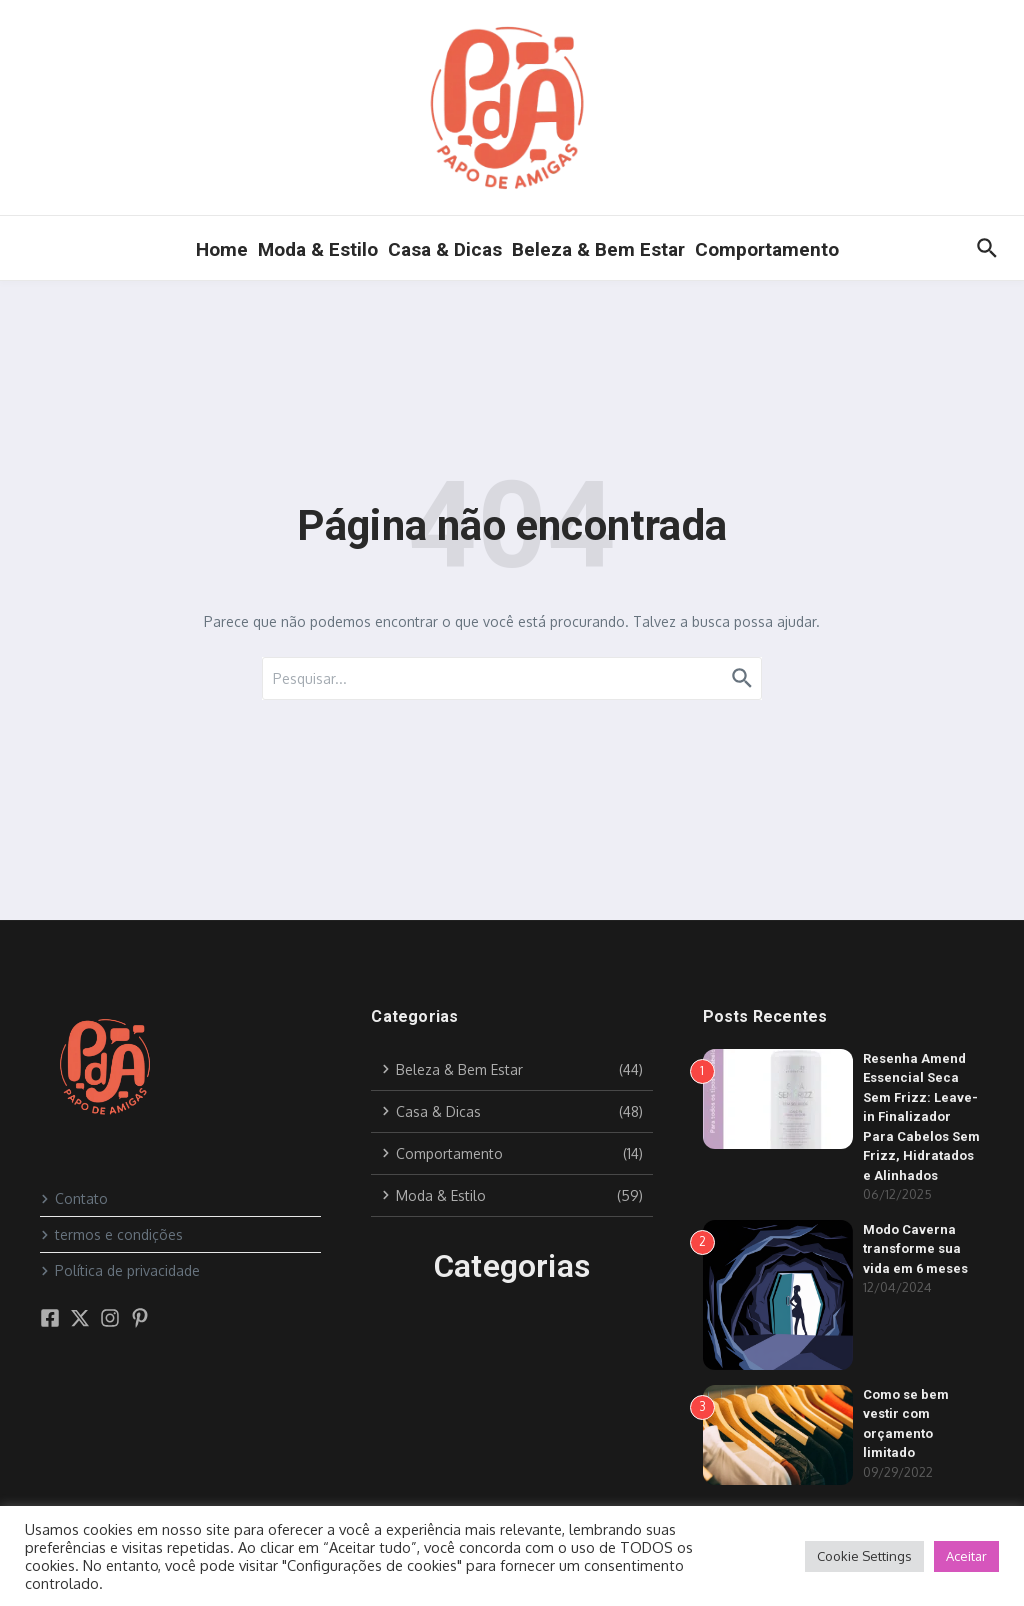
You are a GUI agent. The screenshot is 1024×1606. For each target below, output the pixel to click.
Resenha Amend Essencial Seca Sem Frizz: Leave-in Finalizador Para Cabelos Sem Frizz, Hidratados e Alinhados (921, 1117)
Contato (74, 1198)
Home (222, 249)
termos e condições (111, 1234)
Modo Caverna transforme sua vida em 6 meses (915, 1249)
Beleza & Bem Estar (598, 249)
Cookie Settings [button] (864, 1556)
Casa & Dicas (445, 249)
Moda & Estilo (318, 249)
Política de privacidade (120, 1270)
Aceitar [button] (966, 1556)
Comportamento (767, 249)
